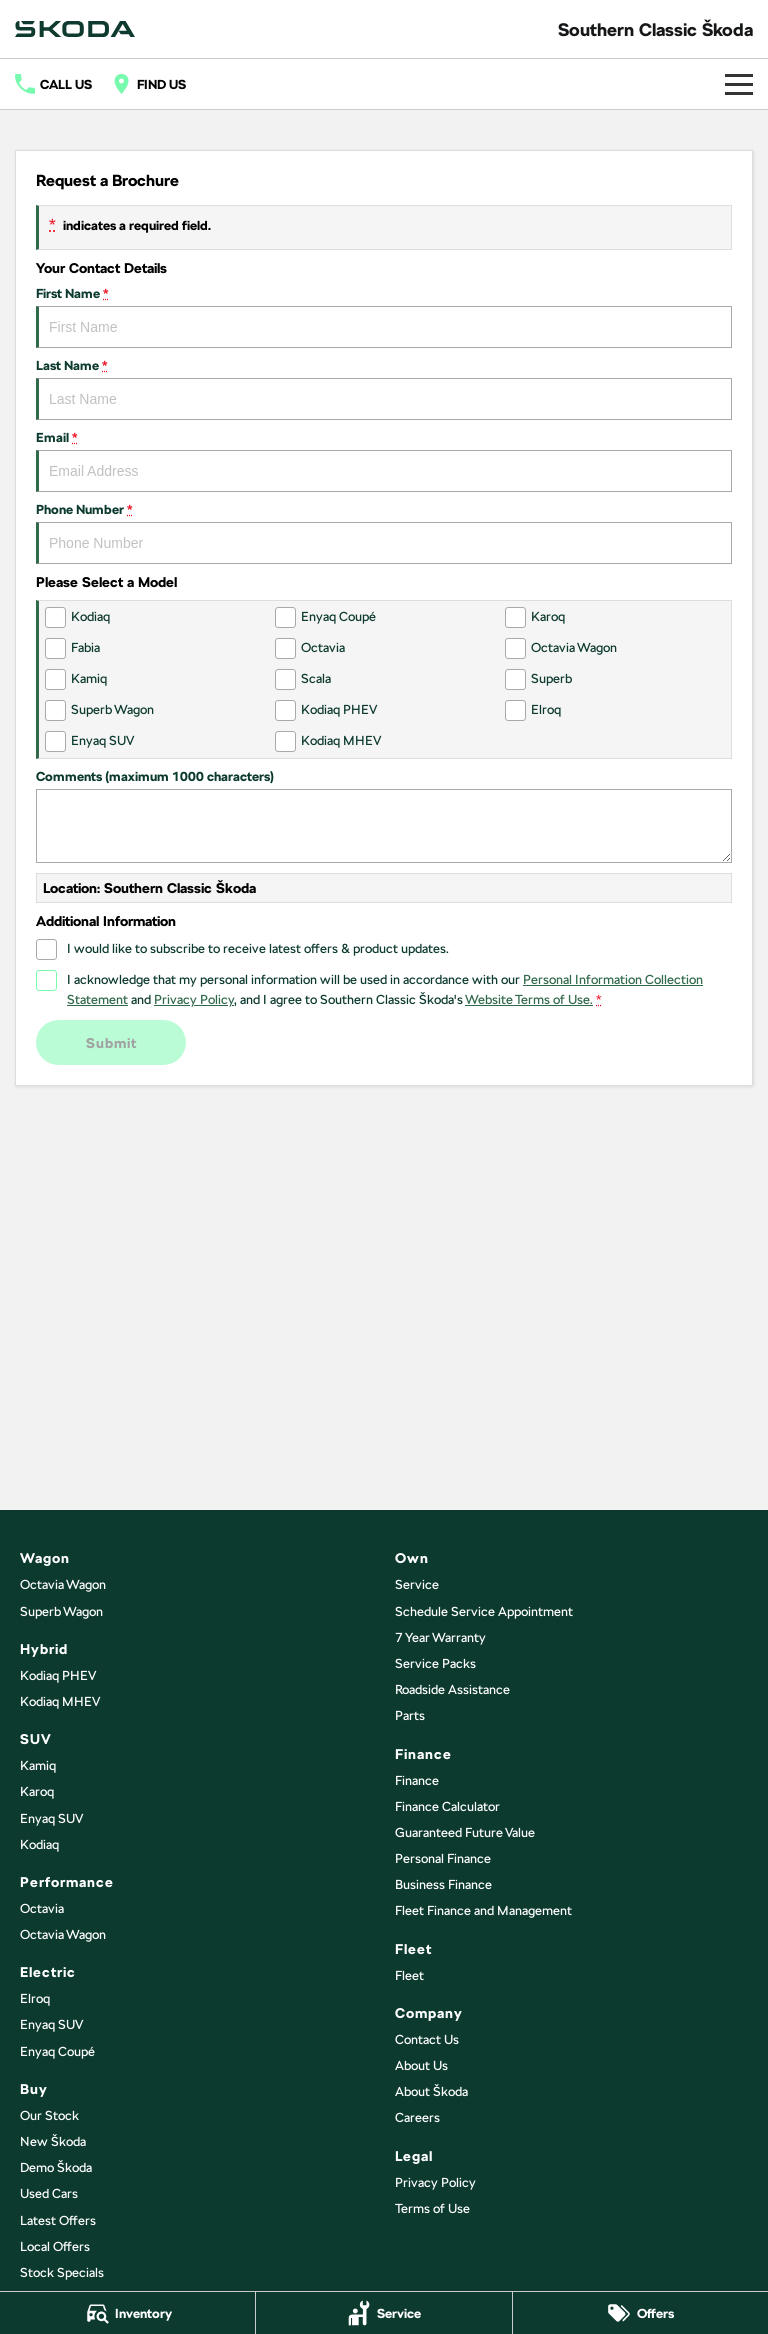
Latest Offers (58, 2220)
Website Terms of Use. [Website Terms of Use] (529, 999)
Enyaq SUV (51, 1818)
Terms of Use (432, 2208)
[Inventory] (127, 2313)
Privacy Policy (435, 2182)
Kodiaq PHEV (58, 1675)
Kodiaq (39, 1844)
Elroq (35, 1998)
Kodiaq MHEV (60, 1701)
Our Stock (49, 2115)
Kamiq (38, 1765)
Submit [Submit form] (111, 1043)
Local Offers (55, 2246)
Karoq (37, 1791)
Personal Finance (443, 1858)
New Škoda (53, 2141)
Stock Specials (62, 2272)
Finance (417, 1780)
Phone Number (384, 533)
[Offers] (640, 2313)
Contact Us (427, 2039)
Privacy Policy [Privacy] (194, 999)
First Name (384, 317)
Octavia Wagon (63, 1584)
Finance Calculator (447, 1806)
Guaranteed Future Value (465, 1832)
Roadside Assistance (452, 1689)
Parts (410, 1715)
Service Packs (435, 1663)
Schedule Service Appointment (484, 1611)
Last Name (384, 389)
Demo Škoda (56, 2167)
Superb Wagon (61, 1611)
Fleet (409, 1975)
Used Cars (49, 2193)
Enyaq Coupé (57, 2051)
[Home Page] (75, 29)
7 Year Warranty (440, 1637)
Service (417, 1584)
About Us (421, 2065)
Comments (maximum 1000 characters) (384, 816)
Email (384, 461)
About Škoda (431, 2091)
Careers (417, 2117)
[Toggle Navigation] (739, 84)
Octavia (42, 1908)
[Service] (383, 2313)
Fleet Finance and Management (483, 1910)
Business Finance (443, 1884)
